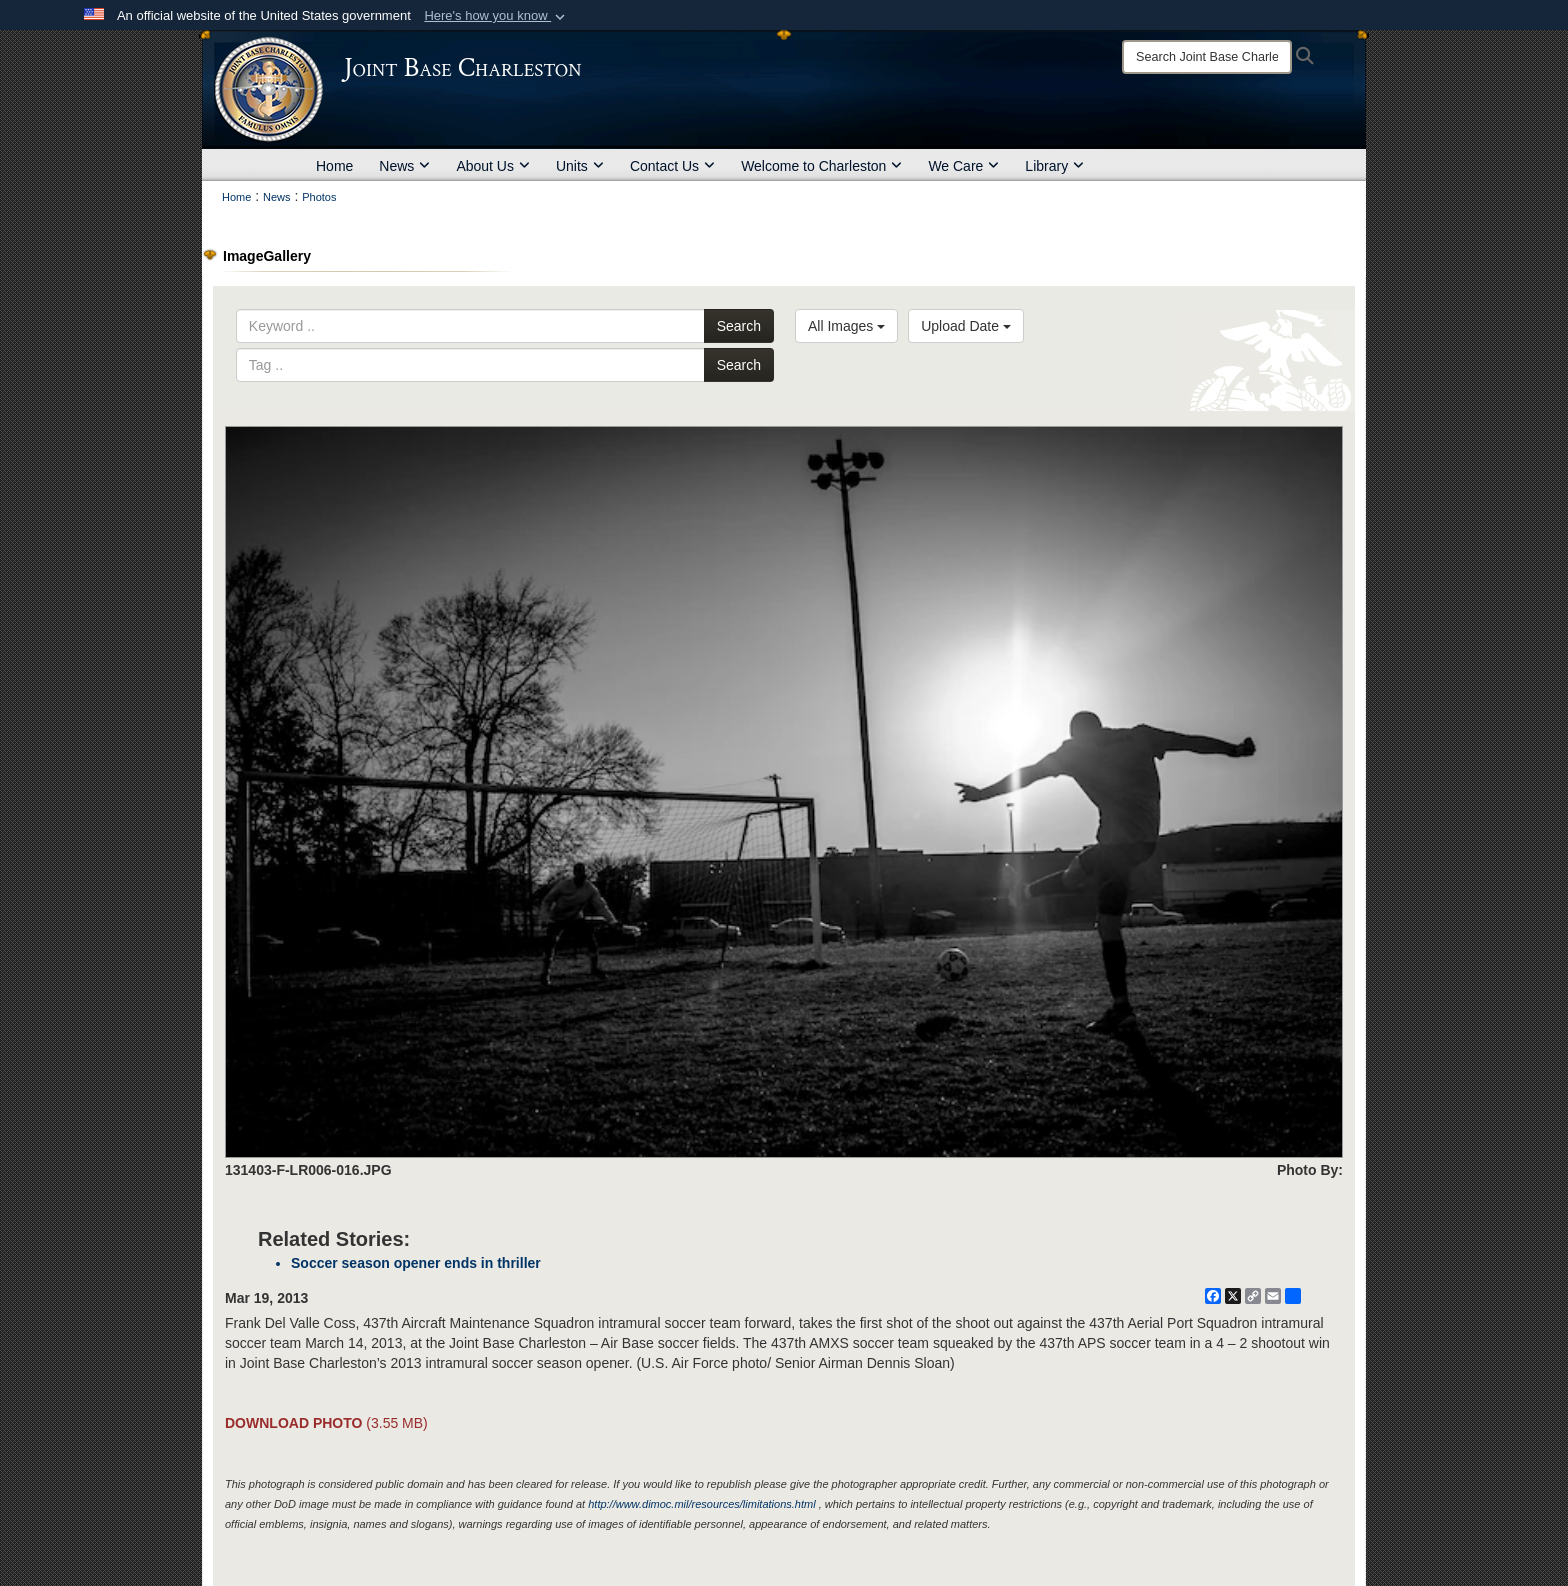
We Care (963, 166)
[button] (496, 16)
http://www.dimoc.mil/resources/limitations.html (701, 1504)
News (404, 166)
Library (1054, 166)
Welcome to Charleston (821, 166)
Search (739, 326)
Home (334, 166)
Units (580, 166)
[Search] (1207, 57)
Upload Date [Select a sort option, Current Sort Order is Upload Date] (966, 326)
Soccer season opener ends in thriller (416, 1263)
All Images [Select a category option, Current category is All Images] (846, 326)
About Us (493, 166)
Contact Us (672, 166)
